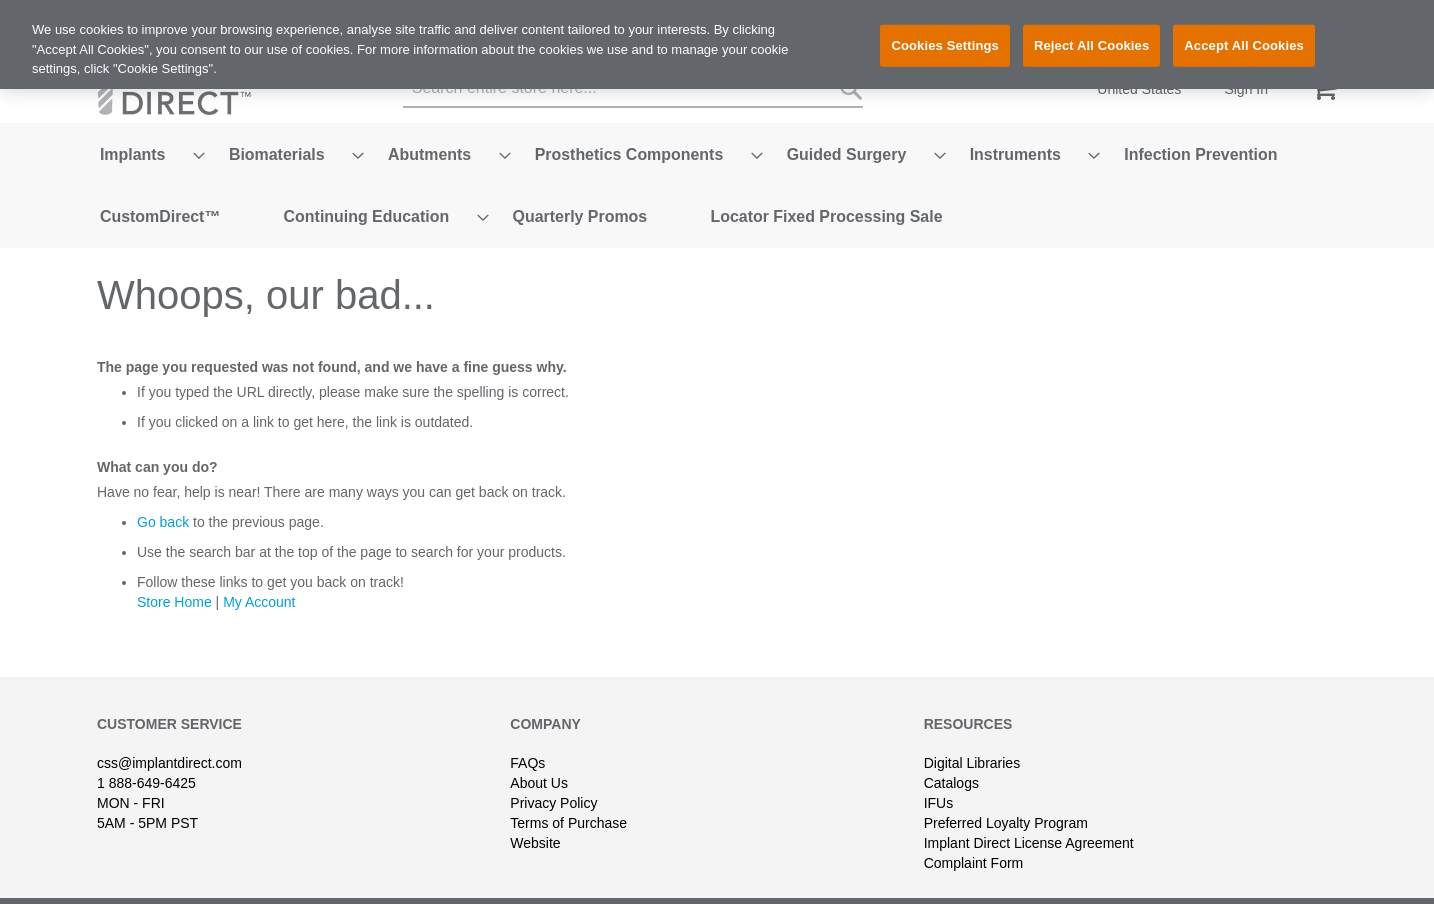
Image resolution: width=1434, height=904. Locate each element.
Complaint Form (974, 832)
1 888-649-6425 (146, 752)
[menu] (717, 170)
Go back (163, 491)
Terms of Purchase (568, 792)
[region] (717, 44)
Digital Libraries (972, 732)
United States (1139, 89)
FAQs (527, 732)
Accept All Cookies (1244, 45)
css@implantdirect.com (169, 732)
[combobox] (633, 89)
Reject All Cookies (1091, 45)
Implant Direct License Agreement (1029, 812)
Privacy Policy (553, 772)
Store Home (174, 571)
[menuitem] (130, 146)
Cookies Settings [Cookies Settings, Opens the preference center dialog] (945, 45)
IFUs (939, 772)
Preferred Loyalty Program (1006, 792)
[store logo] (182, 89)
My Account (259, 571)
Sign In (1246, 89)
